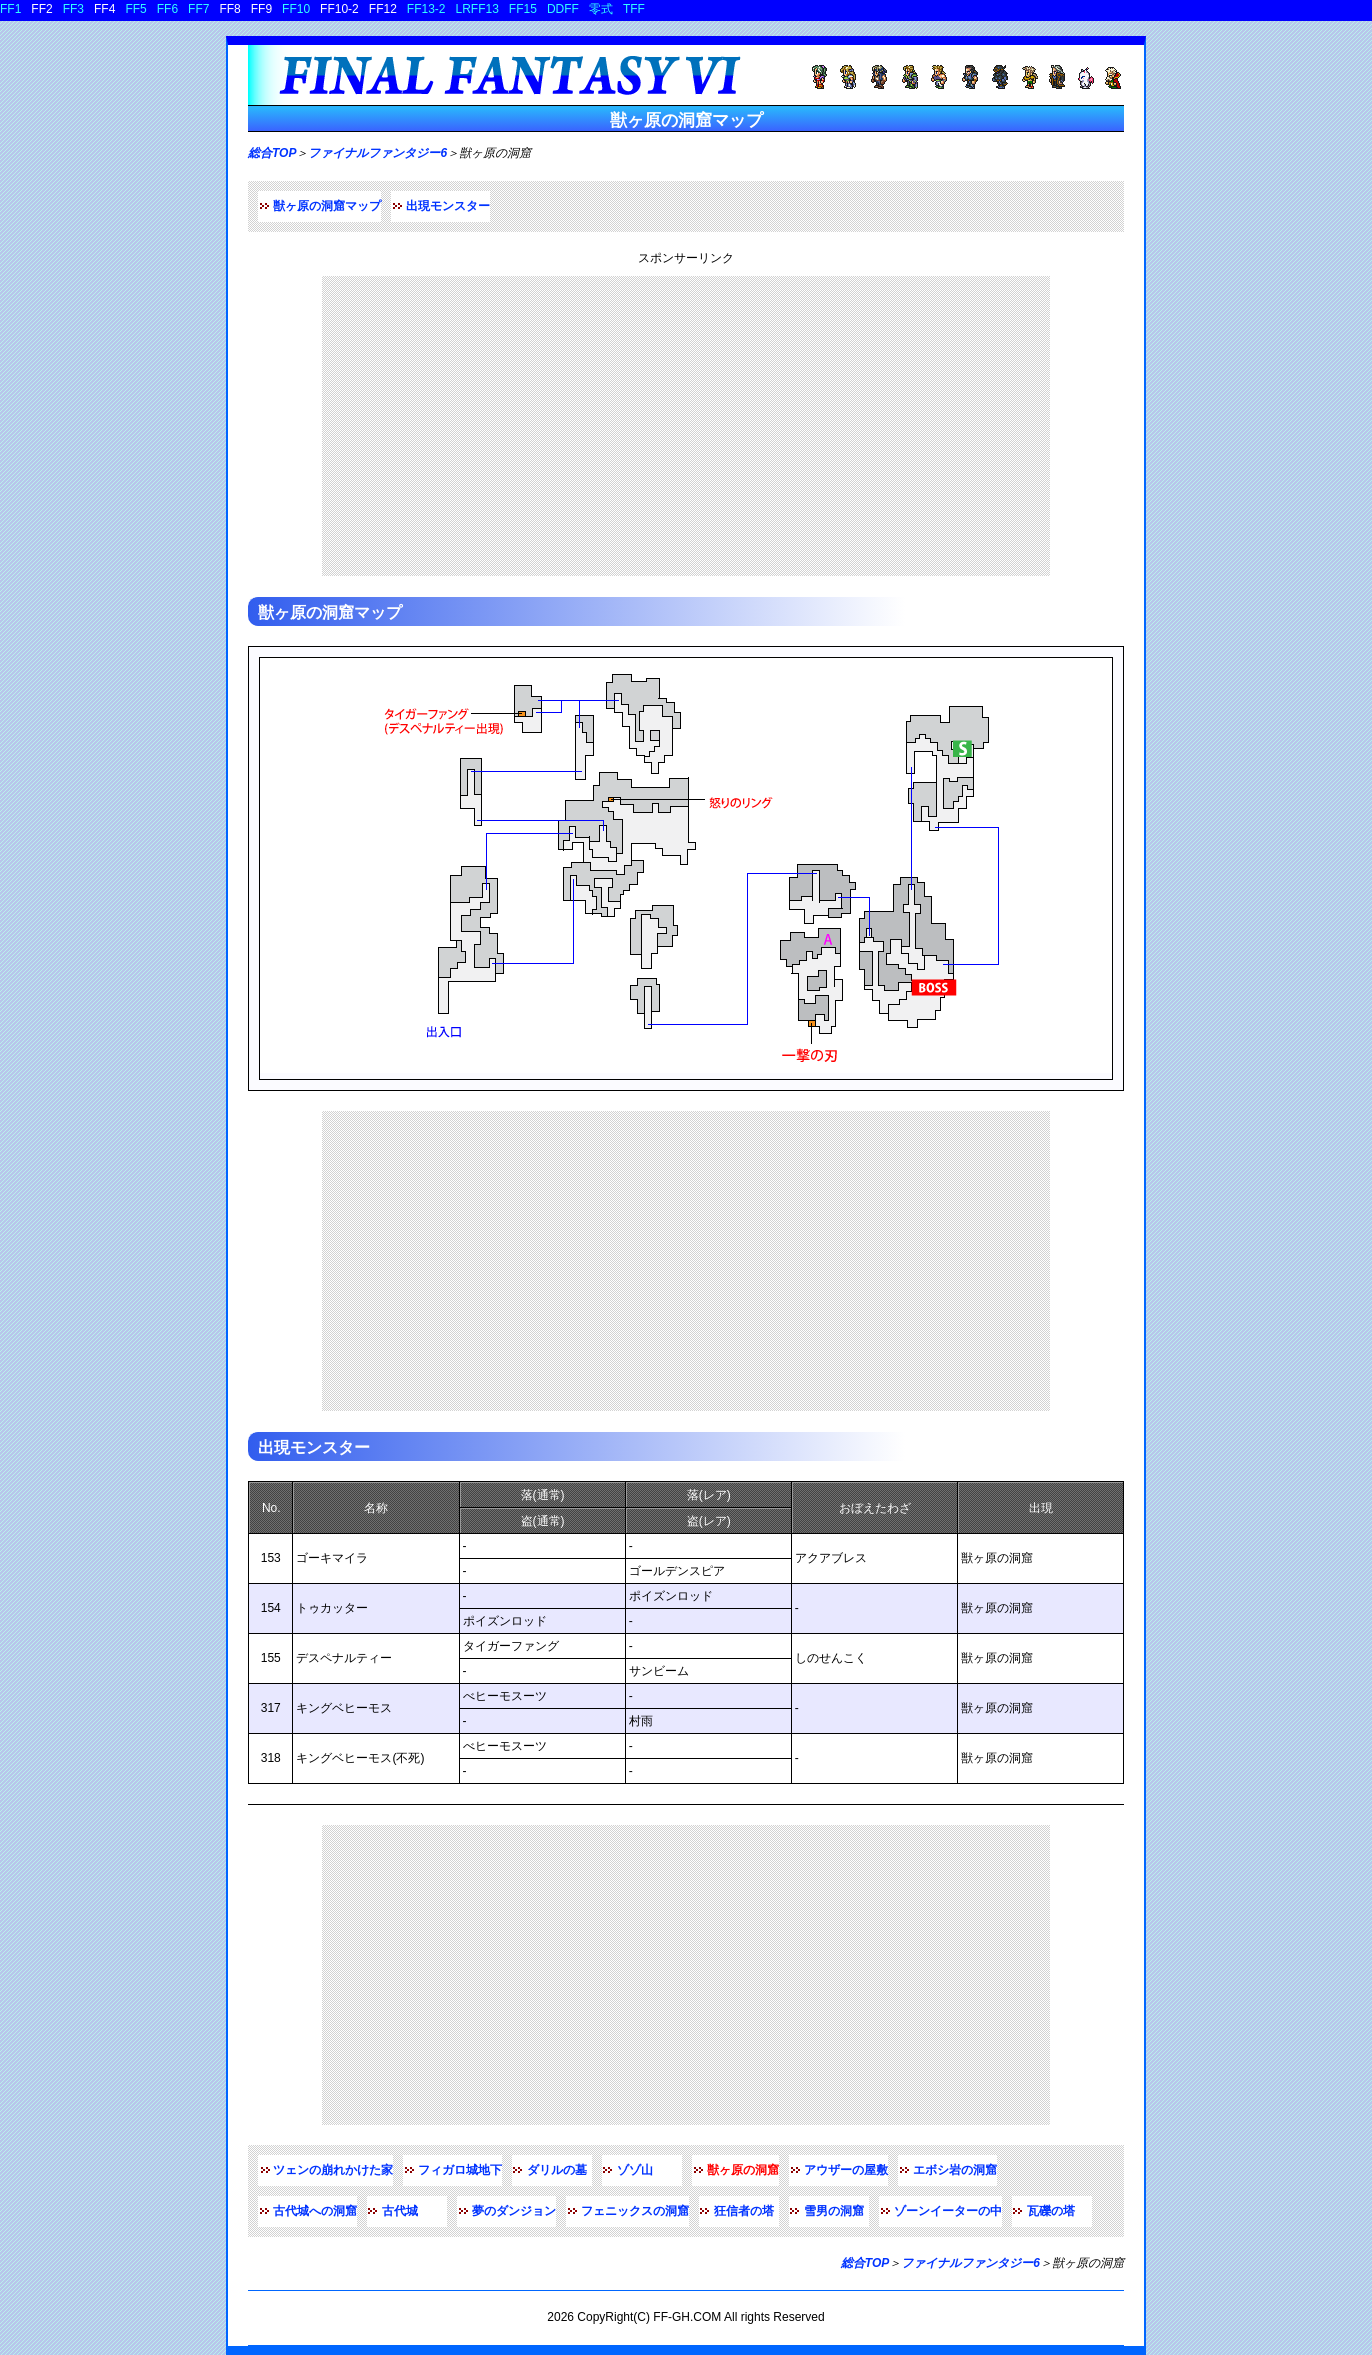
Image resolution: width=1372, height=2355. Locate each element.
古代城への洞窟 (315, 2211)
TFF (634, 9)
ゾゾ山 (635, 2170)
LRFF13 (477, 9)
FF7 (198, 9)
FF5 (135, 9)
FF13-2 (426, 9)
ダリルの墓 (557, 2170)
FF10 (296, 9)
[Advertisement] (686, 426)
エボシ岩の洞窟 (955, 2170)
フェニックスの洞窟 (635, 2211)
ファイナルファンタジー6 (377, 153)
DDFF (563, 9)
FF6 (167, 9)
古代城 (400, 2211)
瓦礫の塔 (1051, 2211)
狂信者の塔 (744, 2211)
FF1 (10, 9)
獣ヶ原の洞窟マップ (327, 206)
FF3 (73, 9)
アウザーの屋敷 (846, 2170)
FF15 (523, 9)
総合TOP (272, 153)
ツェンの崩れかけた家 (333, 2170)
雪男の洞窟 (834, 2211)
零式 (601, 9)
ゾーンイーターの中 (948, 2211)
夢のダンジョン (514, 2211)
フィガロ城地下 (460, 2170)
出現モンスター (448, 206)
